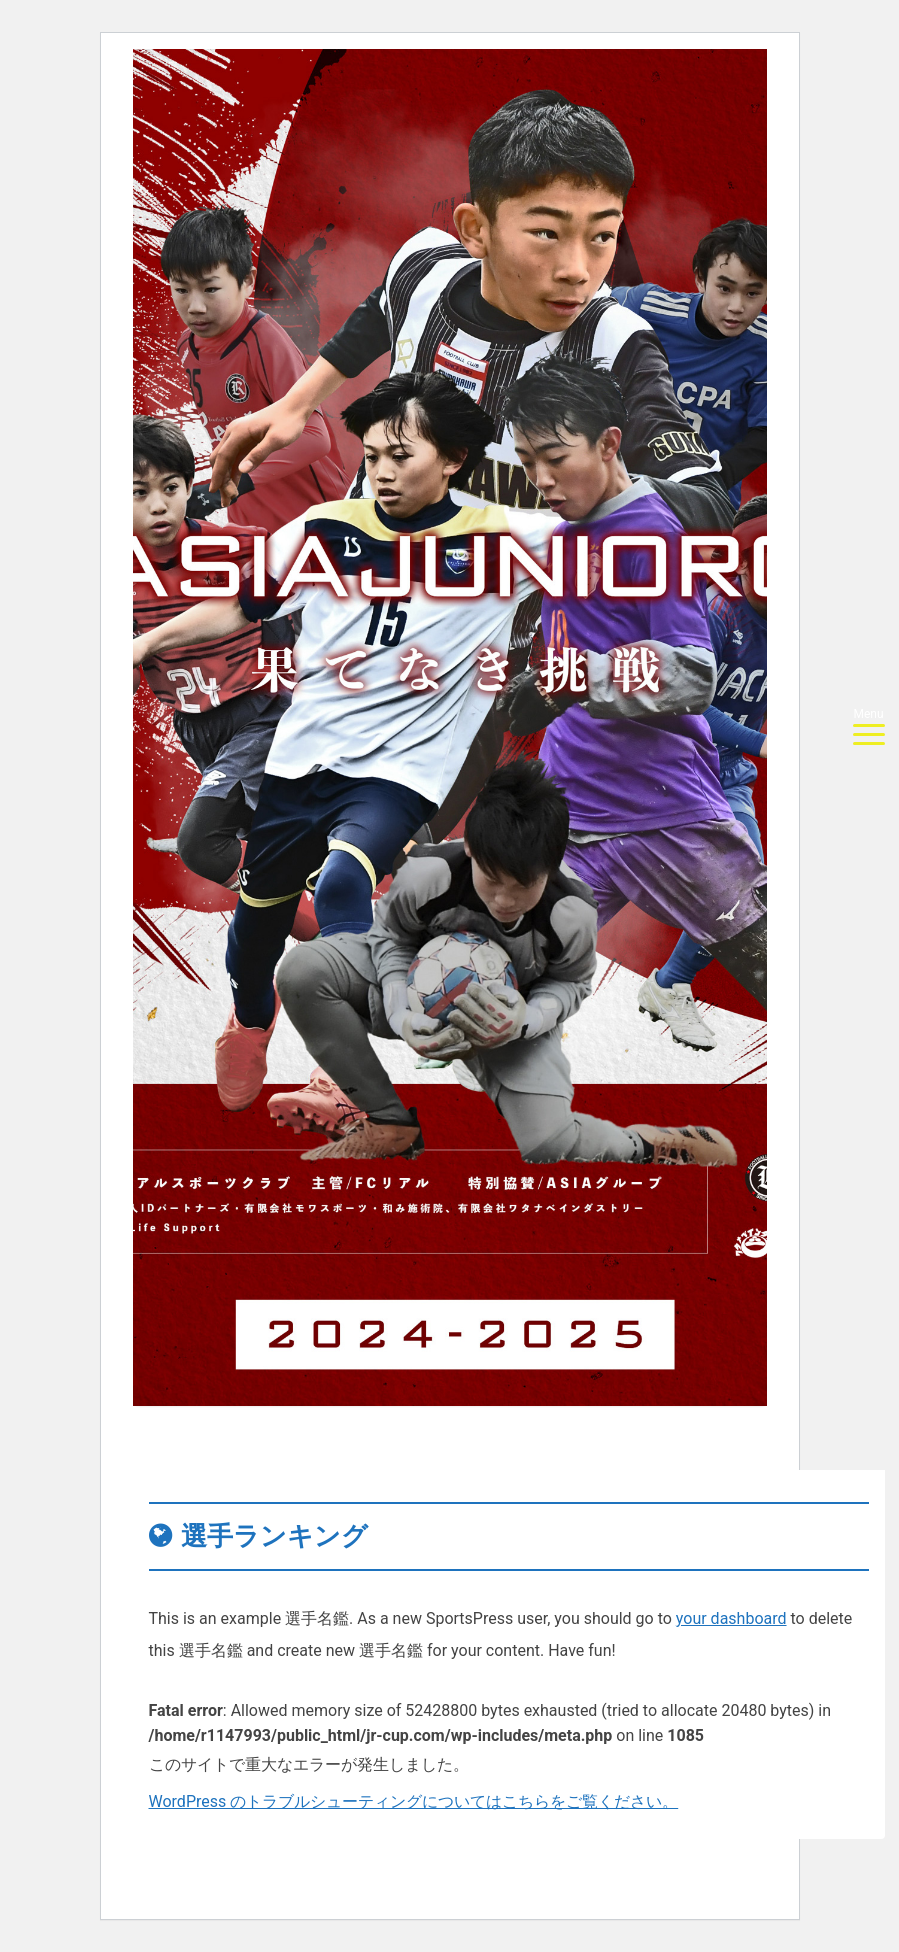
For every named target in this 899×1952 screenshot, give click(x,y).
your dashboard (731, 1618)
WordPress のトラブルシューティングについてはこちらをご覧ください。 (414, 1801)
